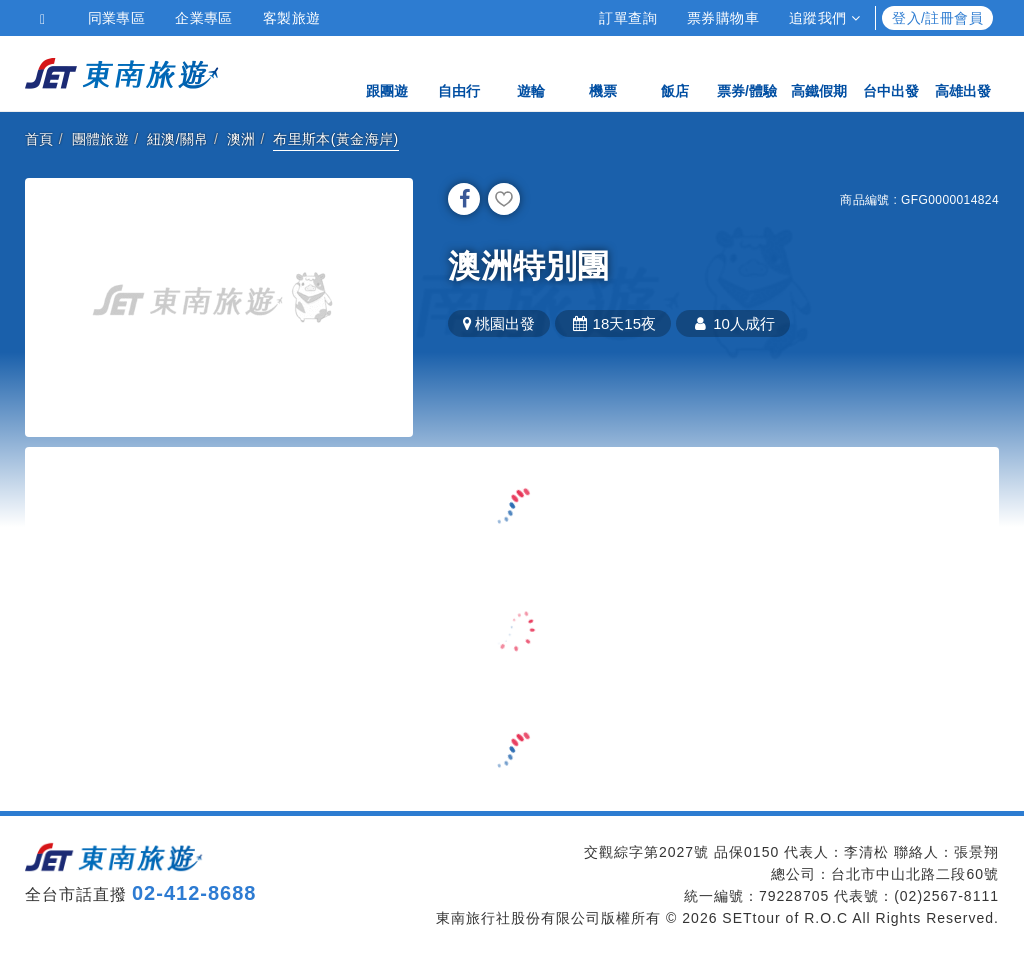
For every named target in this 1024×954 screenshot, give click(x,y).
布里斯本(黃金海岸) (335, 139)
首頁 (39, 139)
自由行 (459, 72)
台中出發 (891, 72)
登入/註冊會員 (937, 18)
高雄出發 (963, 72)
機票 (603, 72)
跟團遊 (387, 72)
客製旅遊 (292, 18)
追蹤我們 (824, 18)
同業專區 (117, 18)
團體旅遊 (101, 139)
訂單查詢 (628, 18)
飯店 (675, 72)
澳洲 (241, 139)
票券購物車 (723, 18)
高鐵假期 (819, 72)
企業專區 (204, 18)
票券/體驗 (747, 72)
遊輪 (531, 72)
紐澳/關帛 (178, 139)
